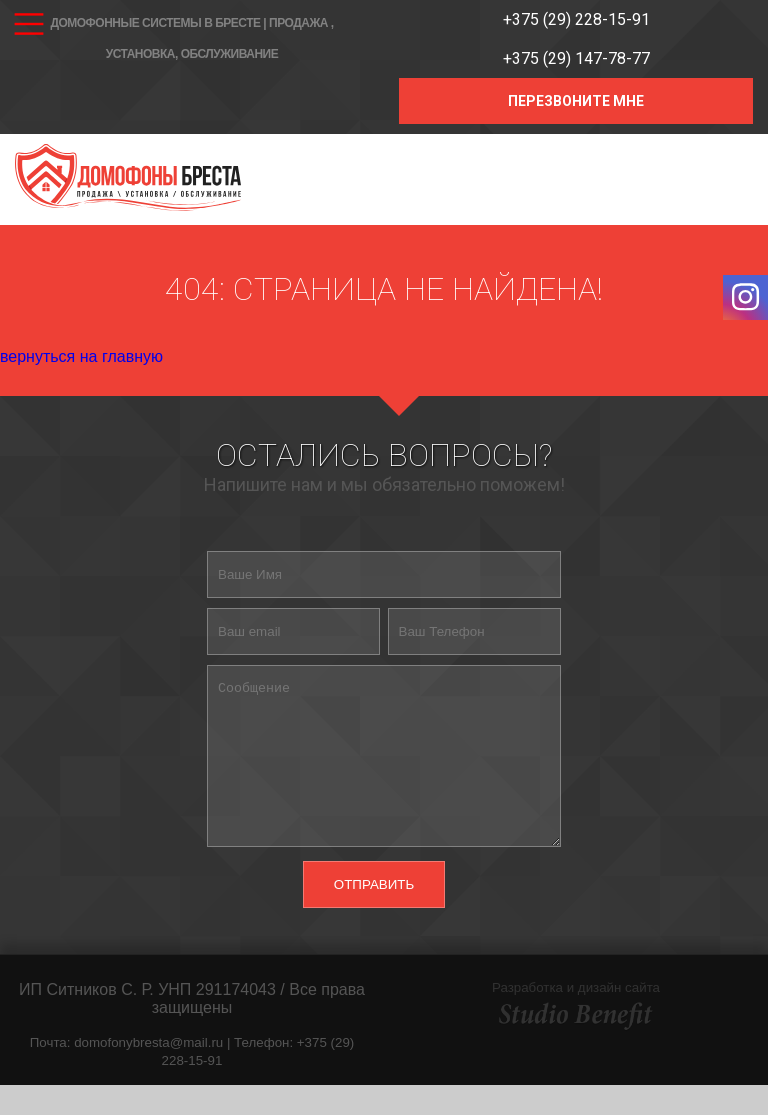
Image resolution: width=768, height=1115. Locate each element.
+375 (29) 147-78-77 (576, 58)
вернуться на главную (81, 356)
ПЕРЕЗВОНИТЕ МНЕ (576, 101)
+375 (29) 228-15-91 (576, 19)
